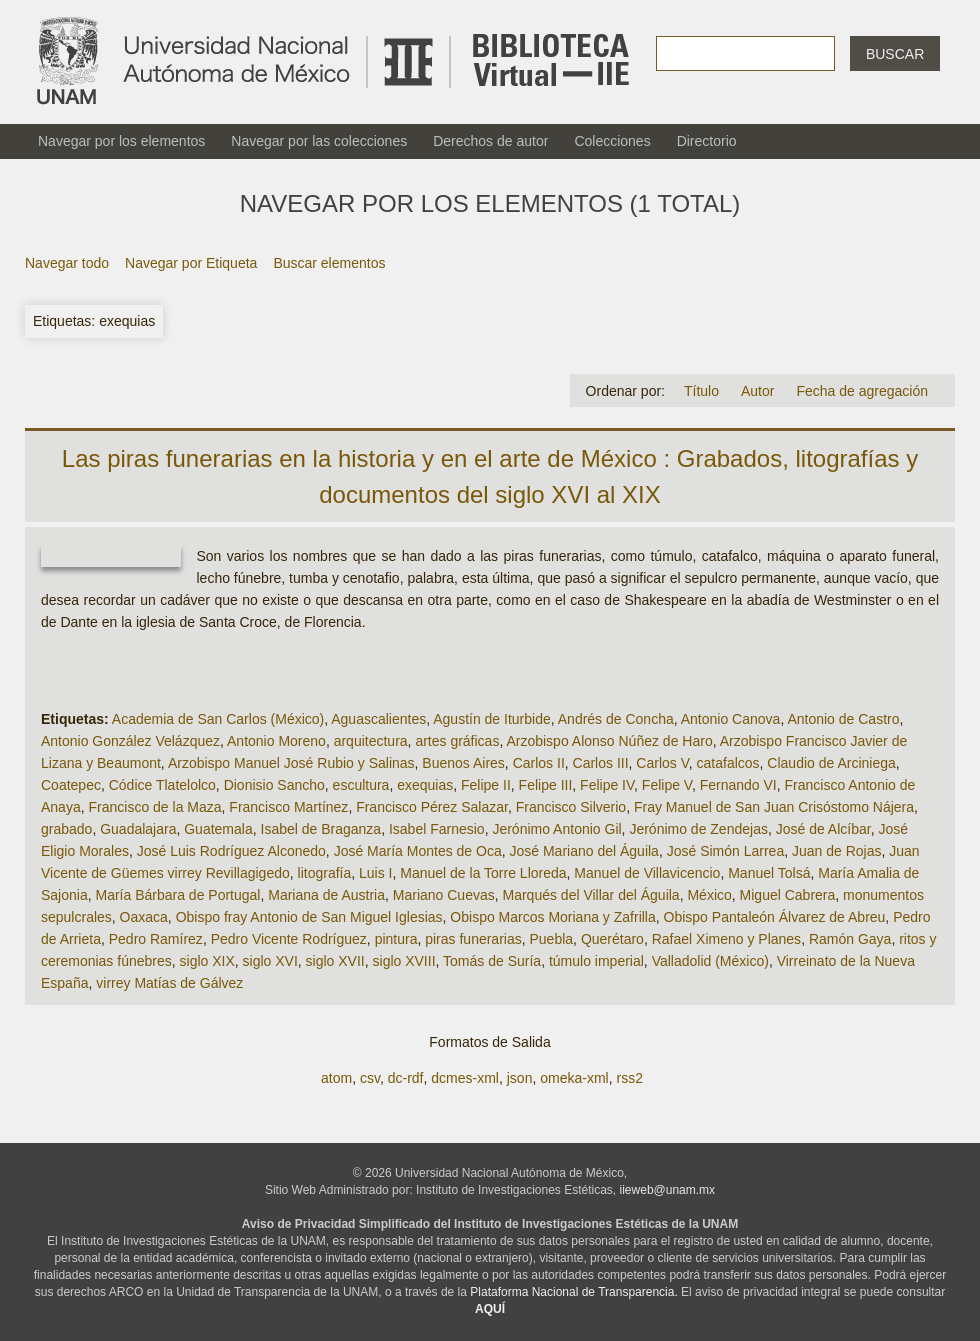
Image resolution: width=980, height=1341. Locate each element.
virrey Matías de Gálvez (169, 983)
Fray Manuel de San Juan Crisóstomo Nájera (774, 807)
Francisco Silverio (571, 807)
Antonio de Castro (843, 719)
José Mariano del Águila (583, 851)
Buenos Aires (463, 763)
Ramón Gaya (850, 939)
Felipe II (486, 785)
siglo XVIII (404, 961)
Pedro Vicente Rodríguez (289, 939)
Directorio (707, 141)
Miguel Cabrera (788, 895)
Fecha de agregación (862, 391)
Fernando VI (738, 785)
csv (370, 1078)
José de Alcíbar (823, 829)
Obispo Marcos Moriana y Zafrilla (552, 917)
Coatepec (71, 785)
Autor (757, 391)
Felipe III (546, 785)
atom (336, 1078)
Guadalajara (138, 829)
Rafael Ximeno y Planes (726, 939)
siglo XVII (335, 961)
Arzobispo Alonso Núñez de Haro (609, 741)
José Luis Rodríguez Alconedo (231, 851)
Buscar (895, 54)
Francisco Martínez (288, 807)
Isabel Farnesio (437, 829)
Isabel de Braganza (321, 829)
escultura (361, 785)
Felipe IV (607, 785)
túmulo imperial (596, 961)
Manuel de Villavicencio (647, 873)
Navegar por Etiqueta (191, 263)
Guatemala (218, 829)
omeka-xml (574, 1078)
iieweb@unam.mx (668, 1190)
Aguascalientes (378, 719)
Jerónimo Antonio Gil (556, 829)
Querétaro (612, 939)
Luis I (375, 873)
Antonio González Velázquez (130, 741)
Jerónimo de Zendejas (698, 829)
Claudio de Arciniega (831, 763)
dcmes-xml (465, 1078)
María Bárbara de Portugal (177, 895)
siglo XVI (270, 961)
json (520, 1078)
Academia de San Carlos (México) (218, 719)
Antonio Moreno (276, 741)
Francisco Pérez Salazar (432, 807)
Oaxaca (144, 917)
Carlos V (662, 763)
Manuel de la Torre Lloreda (483, 873)
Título (701, 391)
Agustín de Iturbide (492, 719)
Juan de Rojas (837, 851)
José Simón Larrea (726, 851)
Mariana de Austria (326, 895)
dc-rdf (406, 1078)
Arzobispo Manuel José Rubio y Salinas (291, 763)
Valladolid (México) (710, 961)
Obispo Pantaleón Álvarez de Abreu (775, 917)
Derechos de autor (490, 141)
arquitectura (371, 741)
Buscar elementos (329, 263)
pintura (396, 939)
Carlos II (539, 763)
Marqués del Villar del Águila (590, 895)
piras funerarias (473, 939)
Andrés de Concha (616, 719)
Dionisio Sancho (274, 785)
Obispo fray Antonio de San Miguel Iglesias (309, 917)
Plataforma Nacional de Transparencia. (573, 1292)
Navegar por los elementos (121, 141)
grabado (66, 829)
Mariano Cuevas (444, 895)
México (709, 895)
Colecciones (612, 141)
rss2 (629, 1078)
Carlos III (601, 763)
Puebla (552, 939)
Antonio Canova (731, 719)
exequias (425, 785)
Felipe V (667, 785)
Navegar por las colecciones (319, 141)
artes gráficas (457, 741)
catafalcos (728, 763)
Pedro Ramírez (156, 939)
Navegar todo (67, 263)
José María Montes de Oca (418, 851)
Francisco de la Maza (154, 807)
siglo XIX (207, 961)
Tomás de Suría (492, 961)
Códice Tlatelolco (162, 785)
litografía (325, 873)
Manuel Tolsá (769, 873)
